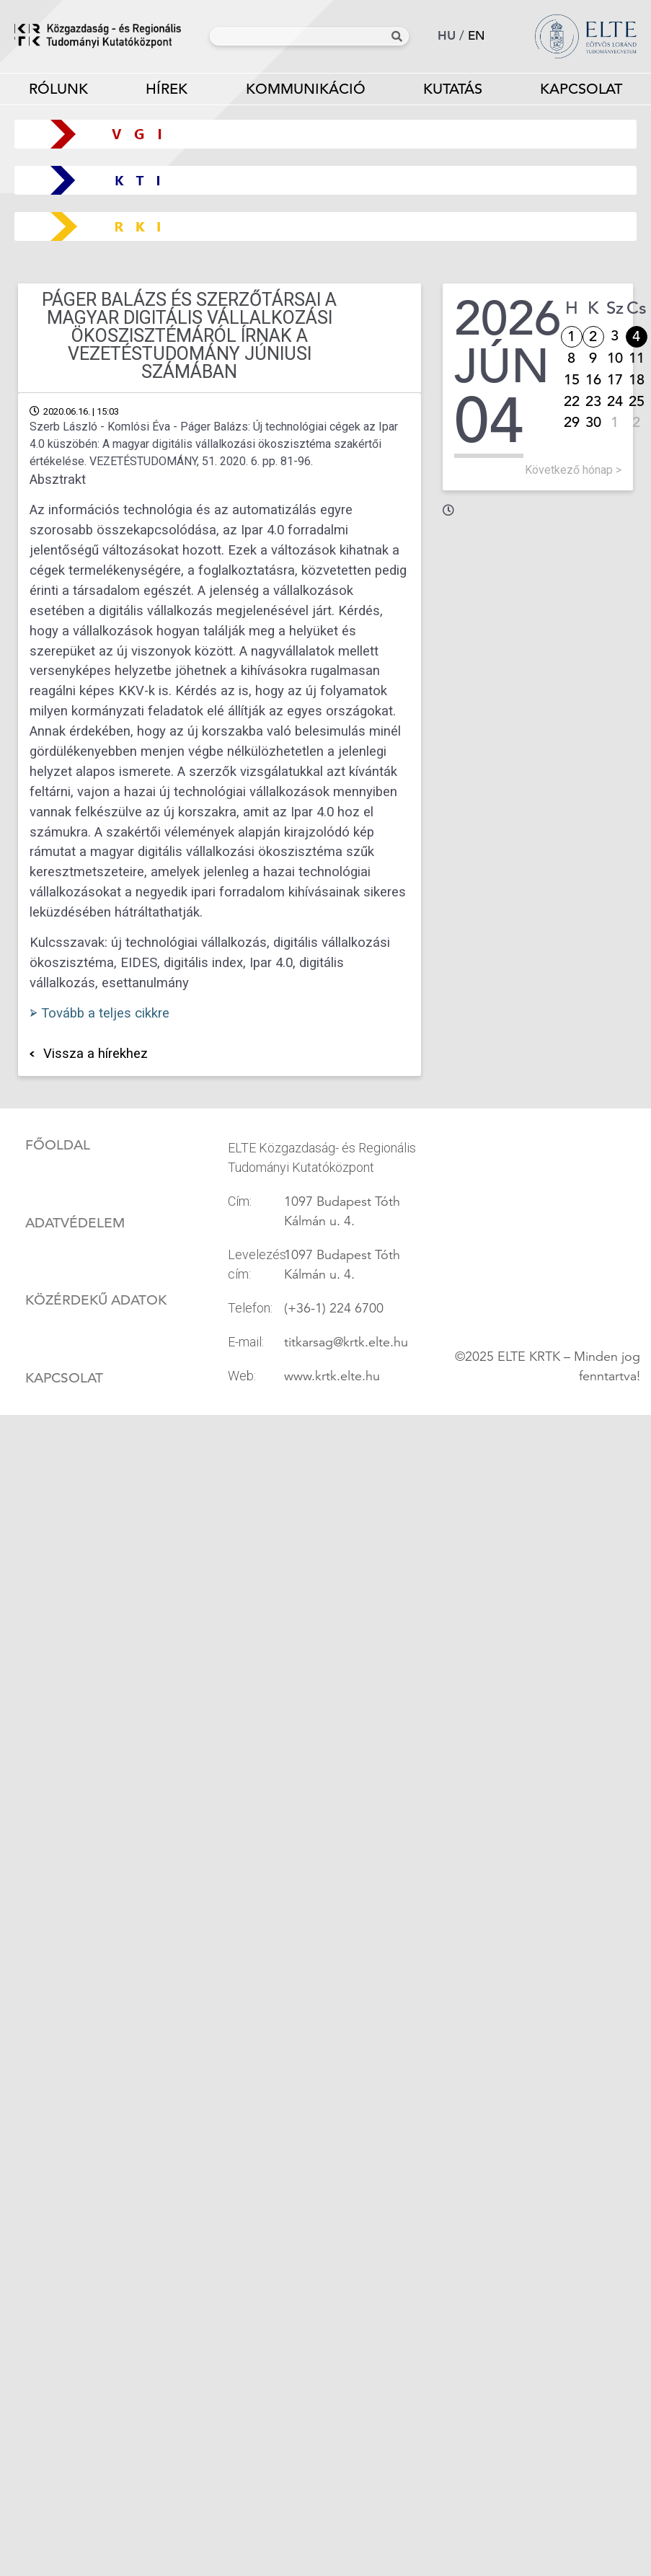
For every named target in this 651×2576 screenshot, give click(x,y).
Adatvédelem (75, 1223)
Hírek (166, 89)
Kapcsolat (64, 1378)
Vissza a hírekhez (95, 1054)
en (476, 35)
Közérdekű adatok (96, 1300)
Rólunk (58, 92)
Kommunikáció (304, 92)
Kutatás (453, 92)
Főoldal (57, 1145)
